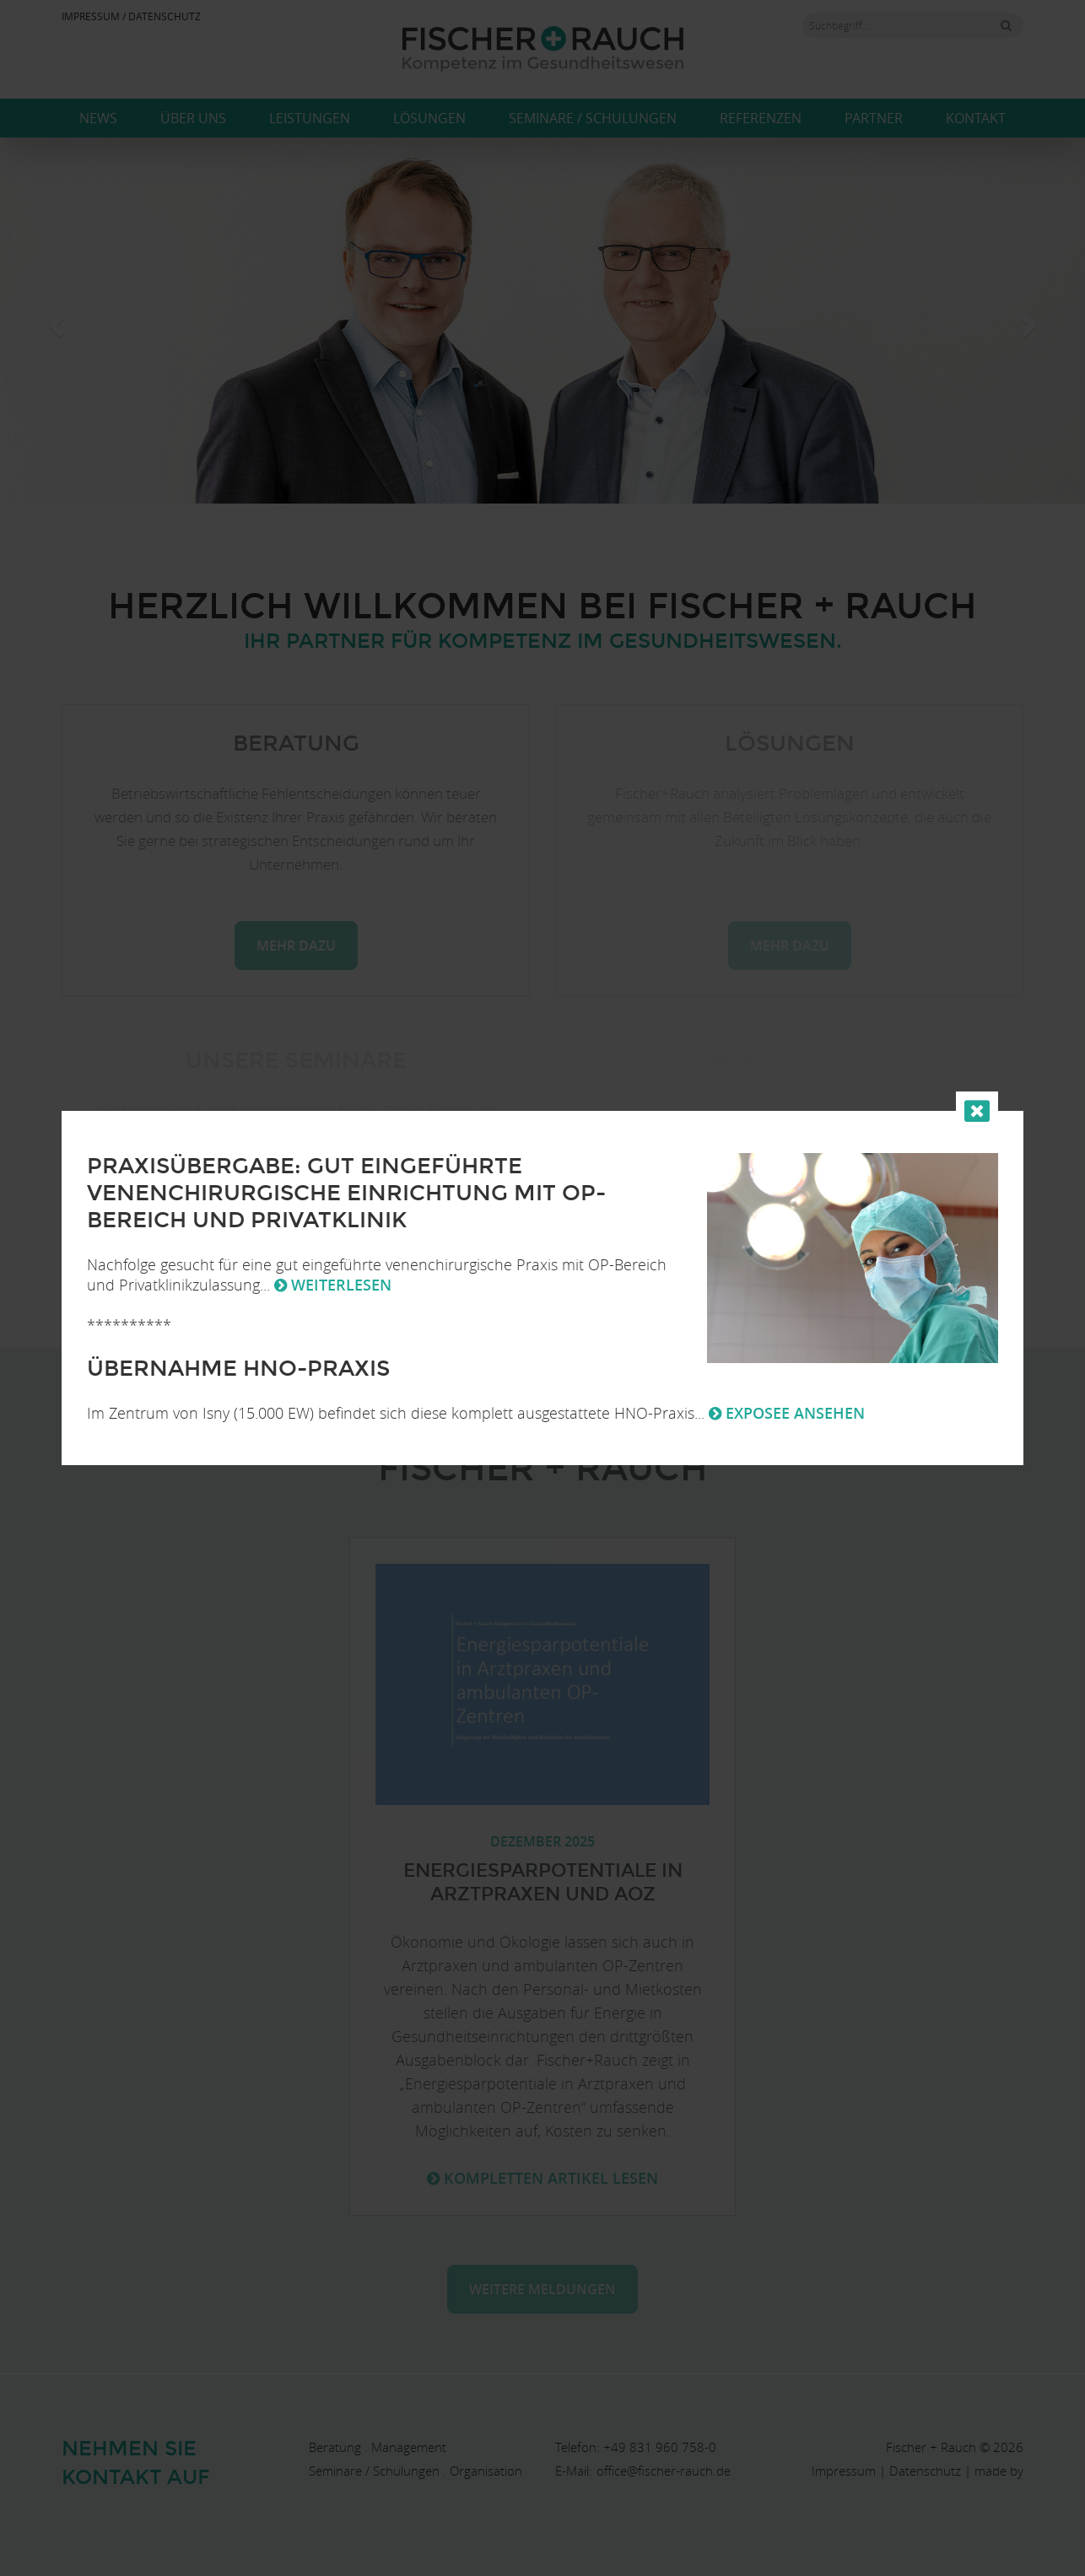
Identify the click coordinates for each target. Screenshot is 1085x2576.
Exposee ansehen (787, 1413)
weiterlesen (332, 1285)
